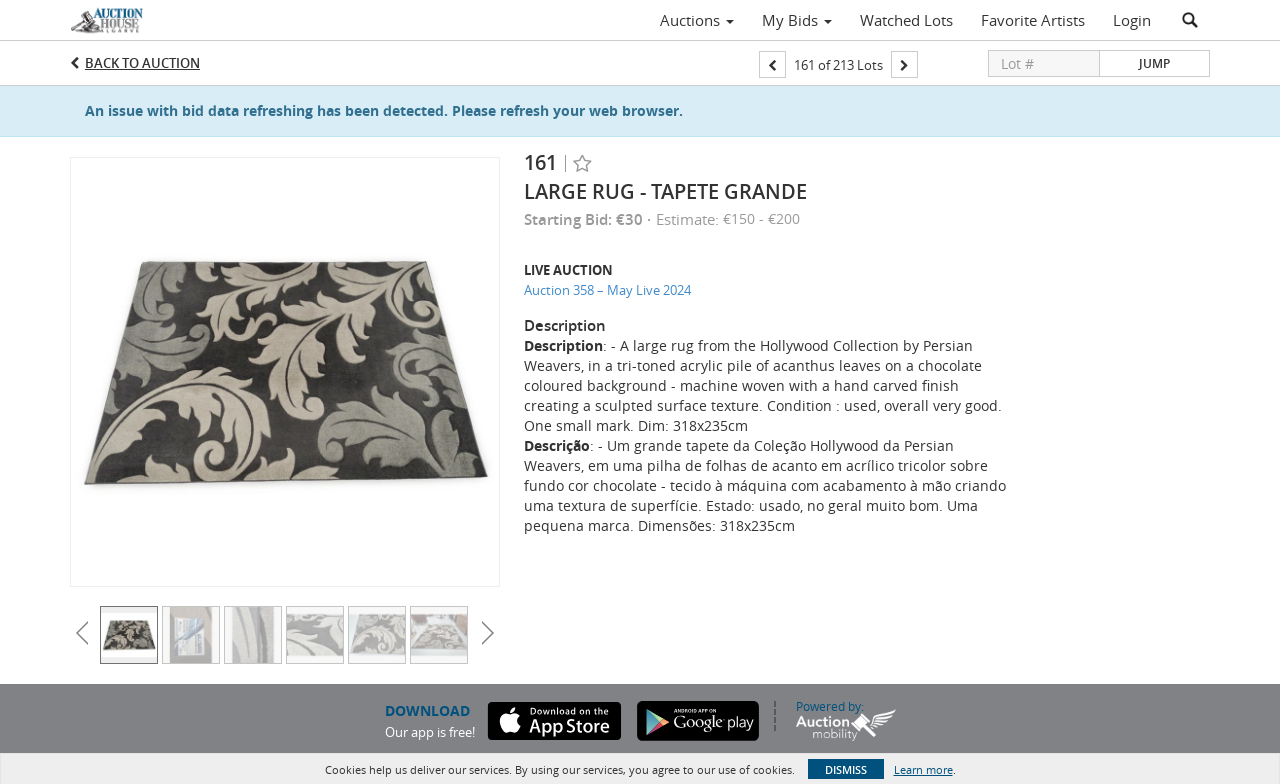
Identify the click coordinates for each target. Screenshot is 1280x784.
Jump (1154, 63)
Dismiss (846, 769)
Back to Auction (142, 63)
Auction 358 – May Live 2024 (607, 290)
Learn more (923, 769)
